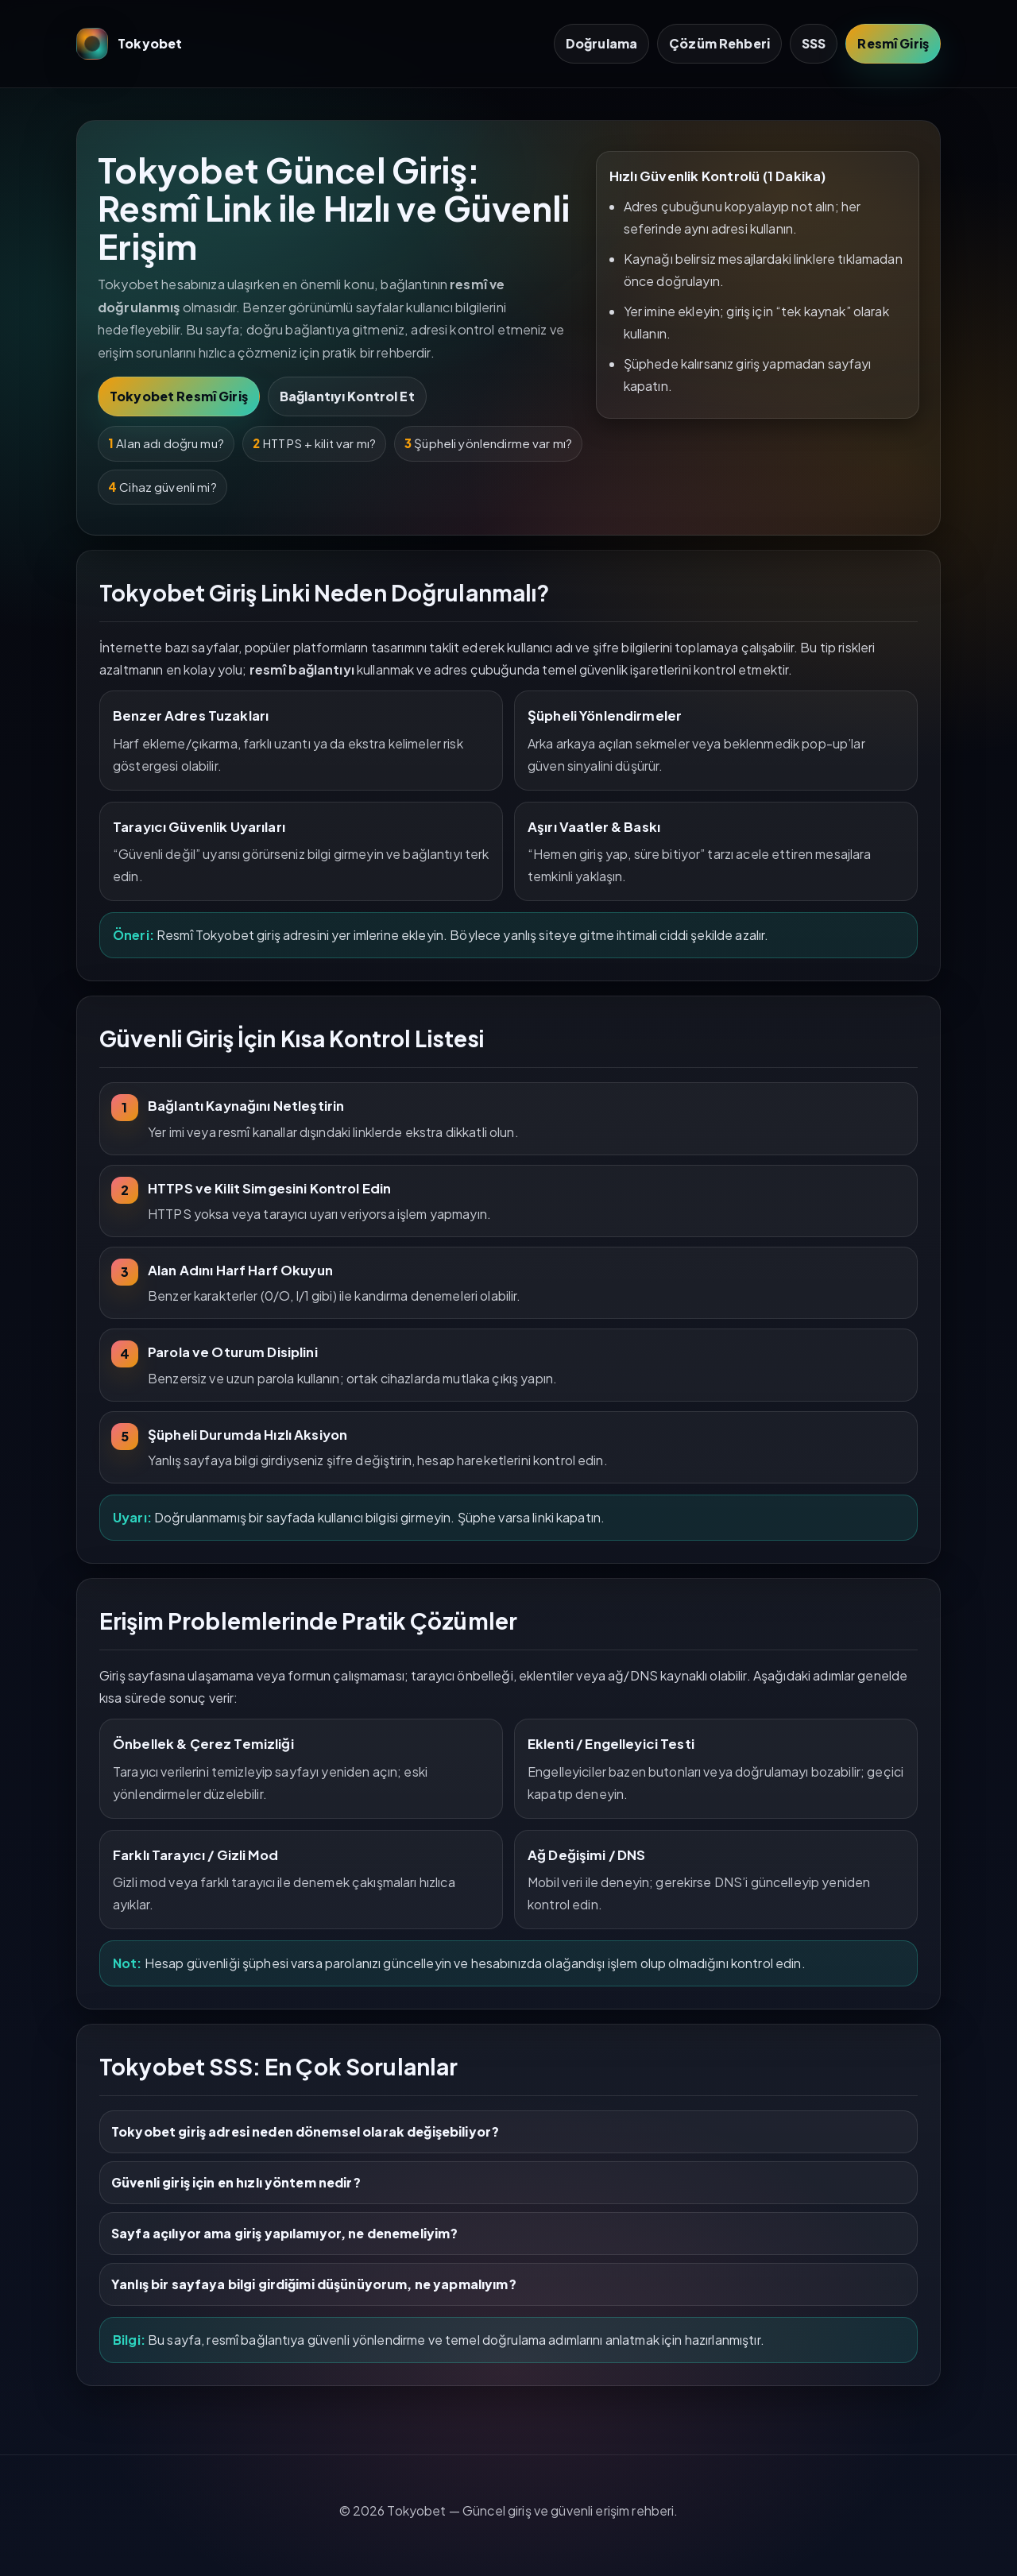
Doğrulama (601, 43)
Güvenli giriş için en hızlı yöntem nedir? (236, 2182)
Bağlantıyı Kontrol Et (347, 396)
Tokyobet (129, 44)
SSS (814, 43)
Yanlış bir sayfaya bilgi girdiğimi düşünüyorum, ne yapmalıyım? (313, 2284)
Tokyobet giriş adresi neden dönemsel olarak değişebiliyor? (305, 2131)
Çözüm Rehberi (719, 43)
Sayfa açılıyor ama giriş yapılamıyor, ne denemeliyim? (284, 2233)
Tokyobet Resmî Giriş (179, 396)
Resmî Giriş (893, 43)
